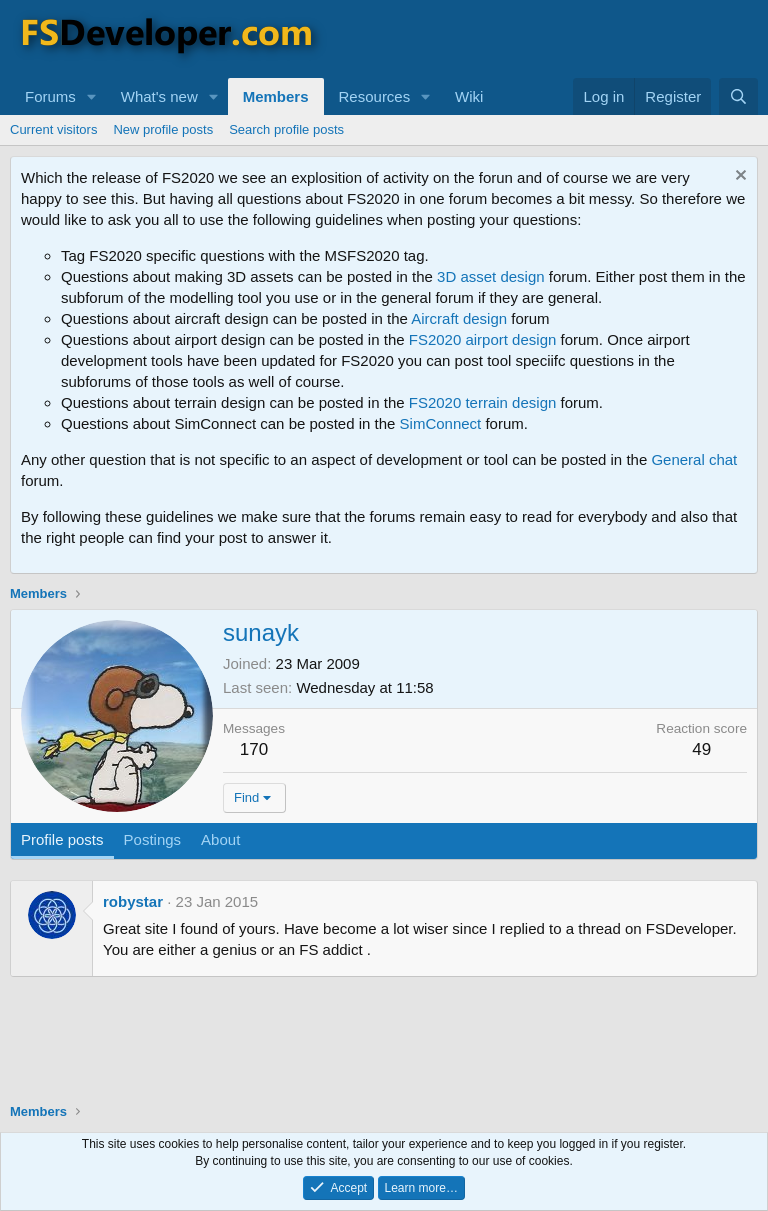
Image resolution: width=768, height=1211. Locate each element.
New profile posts (163, 129)
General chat (694, 459)
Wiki (469, 96)
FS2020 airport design (483, 339)
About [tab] (220, 839)
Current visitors (53, 129)
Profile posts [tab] (62, 839)
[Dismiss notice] (738, 177)
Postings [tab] (153, 839)
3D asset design (491, 276)
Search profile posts (286, 129)
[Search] (738, 96)
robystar (133, 901)
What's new (159, 96)
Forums (50, 96)
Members (276, 96)
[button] (92, 96)
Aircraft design (459, 318)
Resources (375, 96)
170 (254, 749)
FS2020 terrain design (483, 402)
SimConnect (441, 423)
